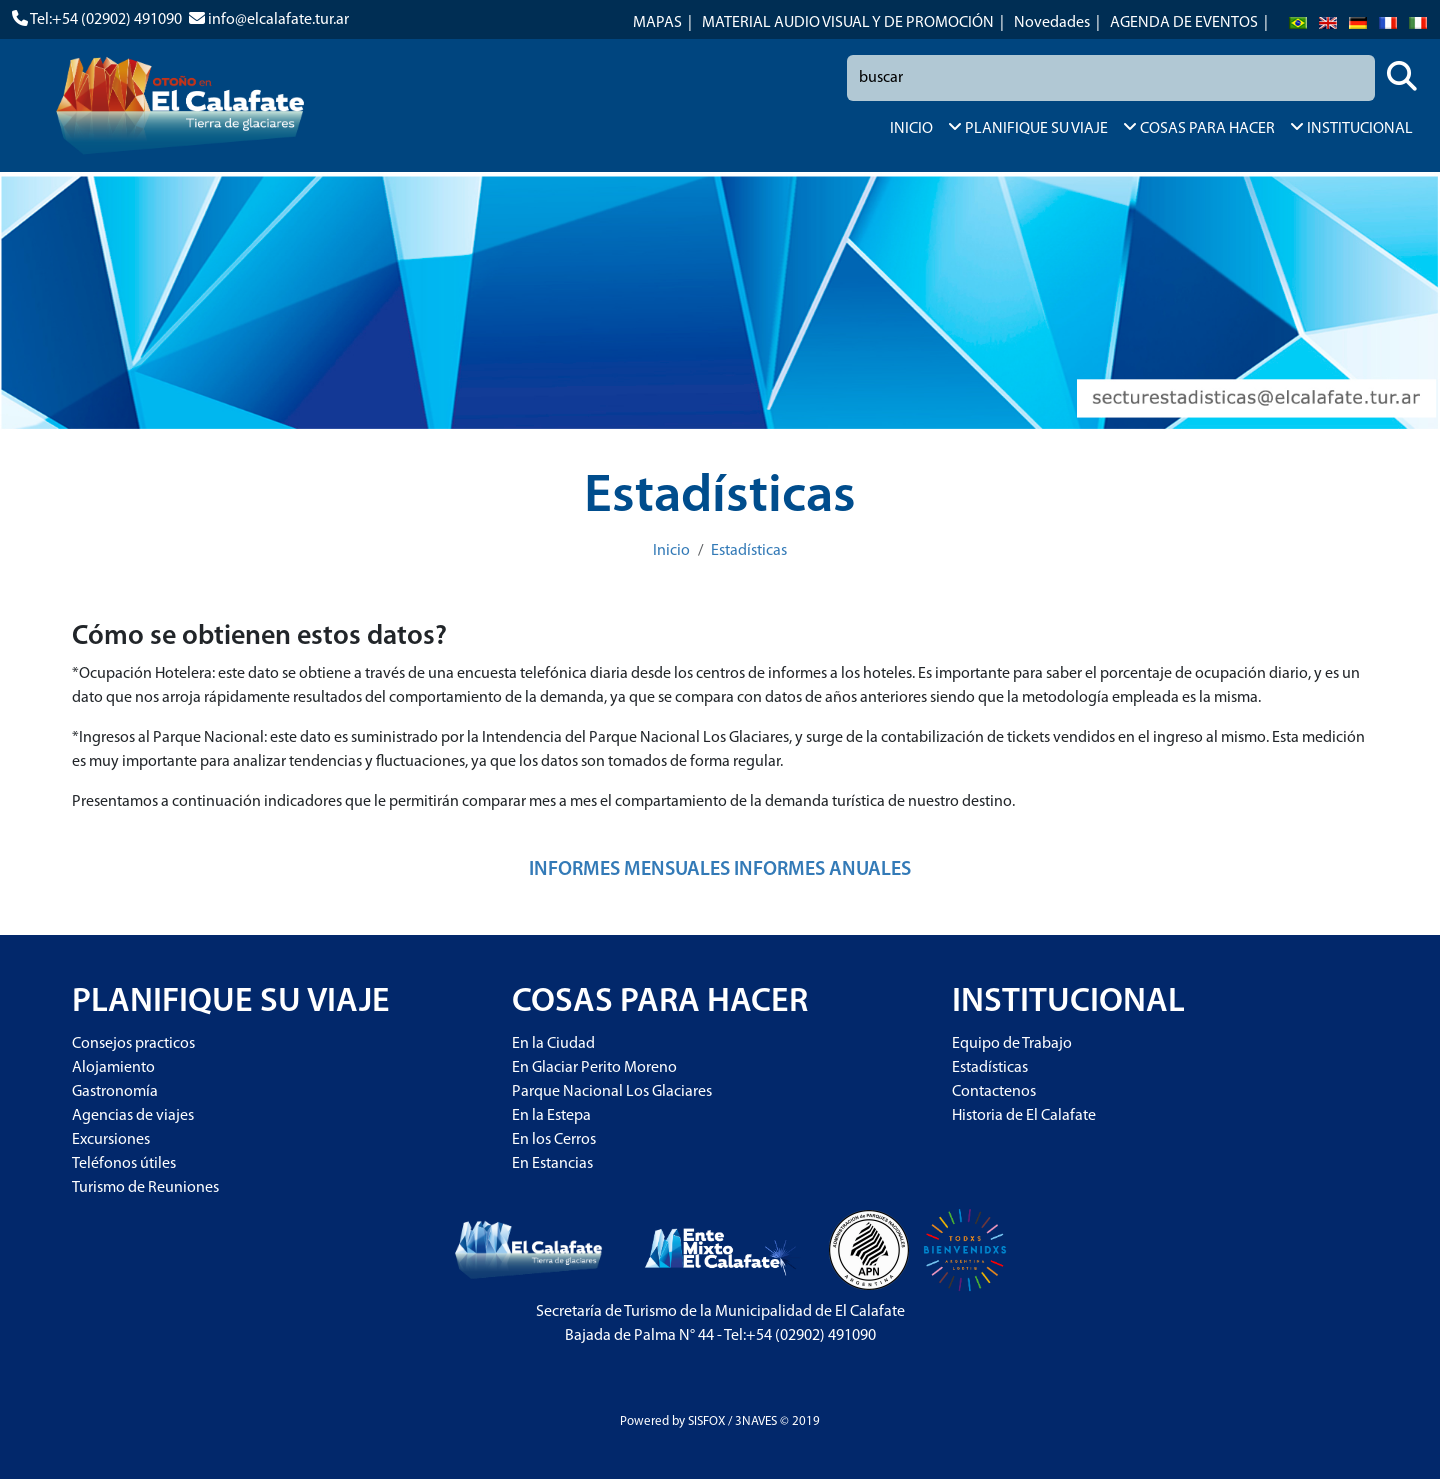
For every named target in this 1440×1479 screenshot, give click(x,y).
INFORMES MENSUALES (629, 870)
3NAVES (756, 1421)
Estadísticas (749, 551)
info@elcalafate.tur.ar (278, 20)
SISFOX (706, 1421)
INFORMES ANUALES (822, 870)
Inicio (671, 551)
